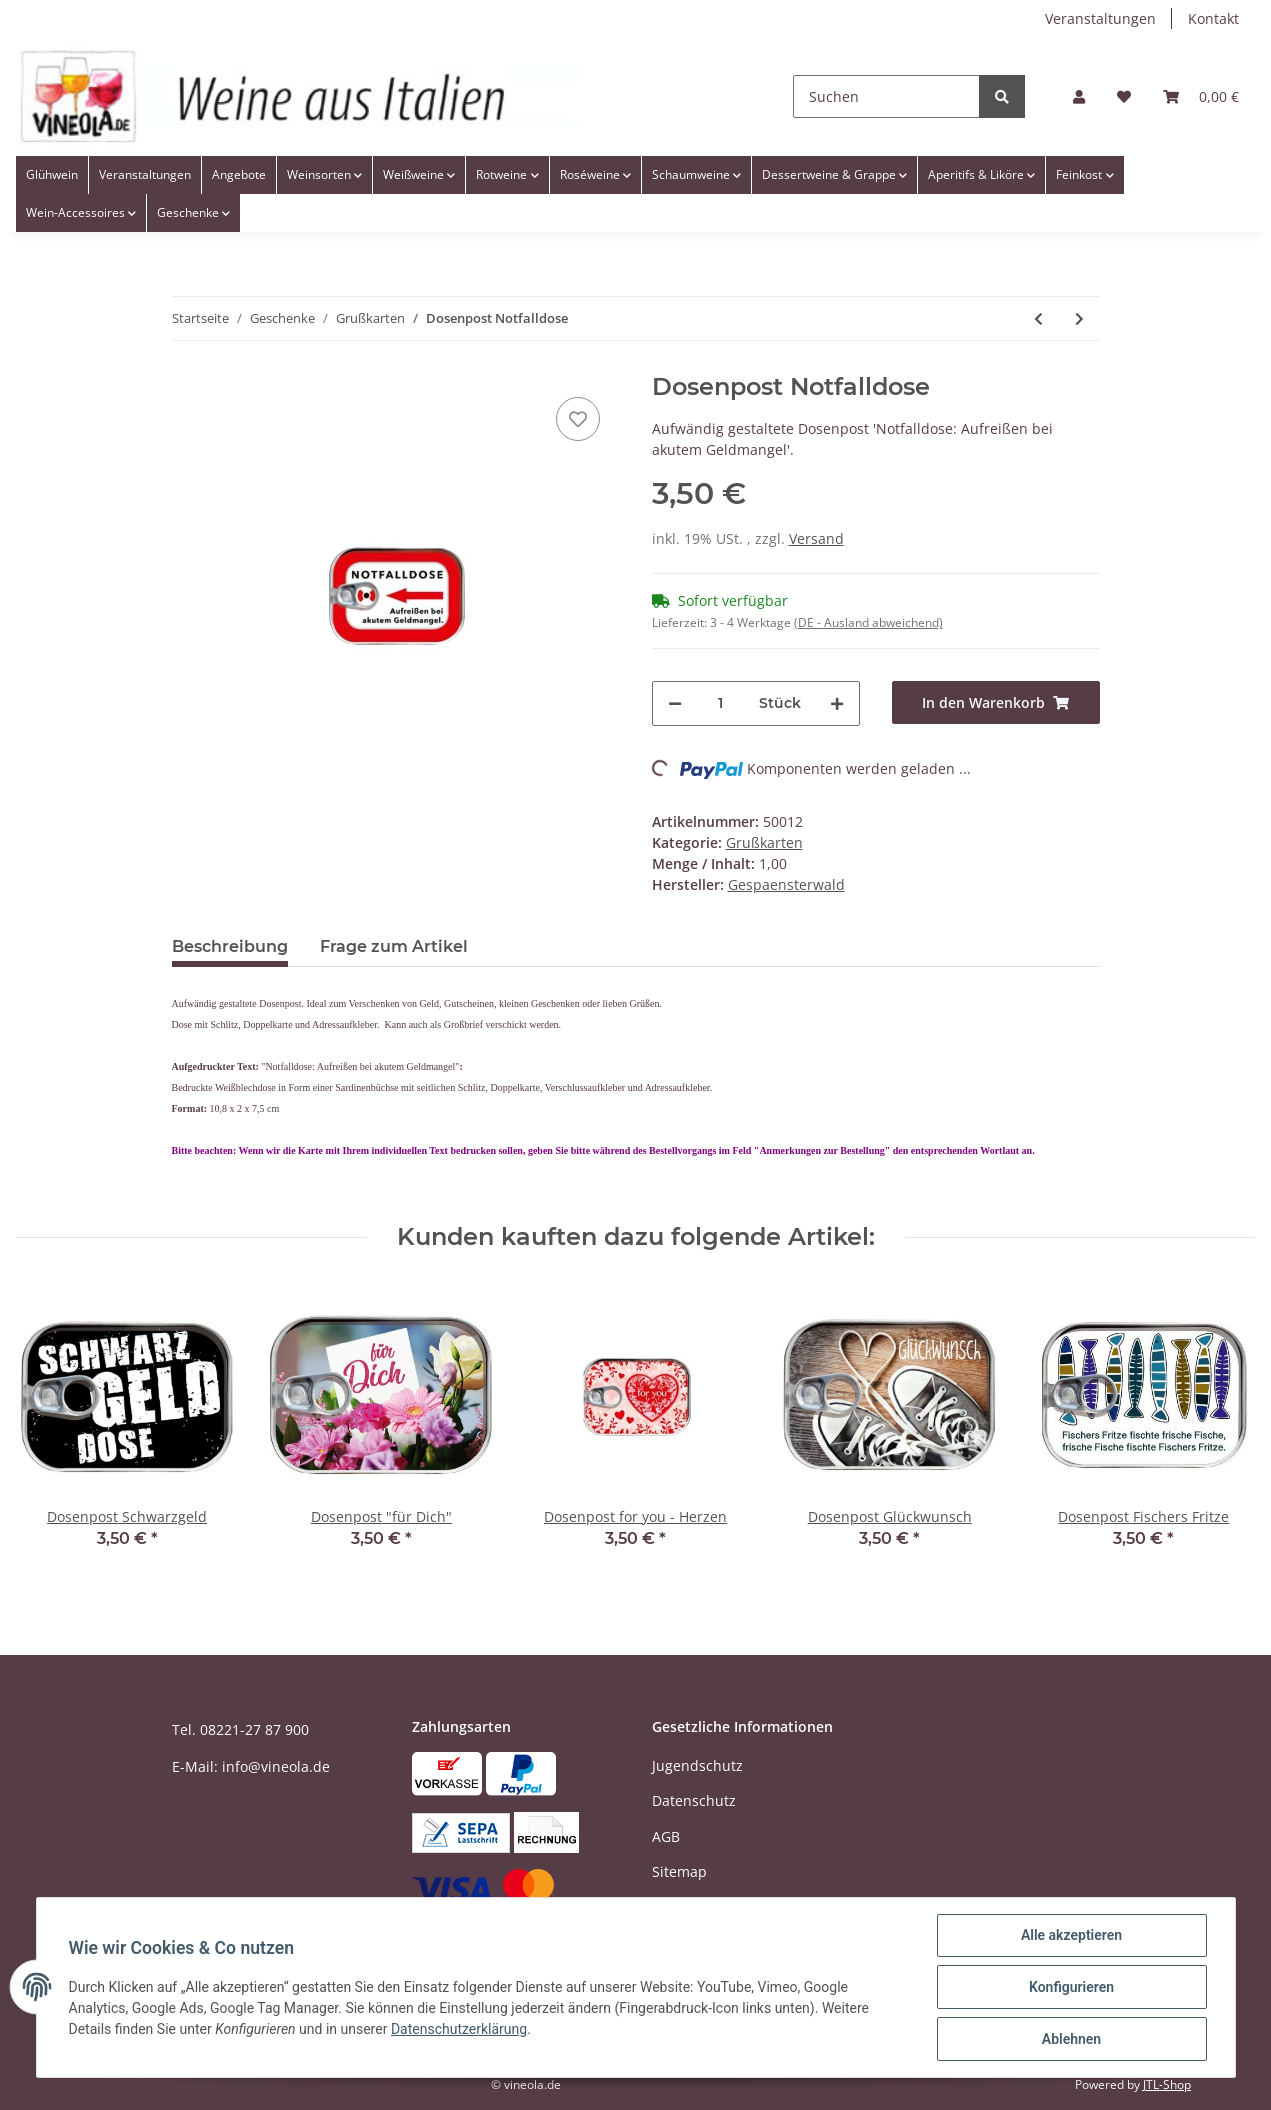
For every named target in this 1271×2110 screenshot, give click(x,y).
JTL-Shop (1167, 2084)
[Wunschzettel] (1124, 96)
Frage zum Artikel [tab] (394, 946)
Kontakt (1213, 18)
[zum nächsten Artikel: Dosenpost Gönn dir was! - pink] (1079, 318)
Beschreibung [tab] (230, 946)
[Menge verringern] (675, 703)
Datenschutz (694, 1800)
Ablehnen (1071, 2039)
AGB (666, 1836)
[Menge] (720, 703)
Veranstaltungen (1100, 18)
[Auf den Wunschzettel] (578, 419)
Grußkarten (764, 842)
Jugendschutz (697, 1765)
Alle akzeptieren (1071, 1935)
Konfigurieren (1071, 1987)
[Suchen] (886, 96)
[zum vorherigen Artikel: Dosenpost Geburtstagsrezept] (1038, 318)
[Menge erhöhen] (837, 703)
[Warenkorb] (1201, 96)
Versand (816, 538)
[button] (1079, 96)
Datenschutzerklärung (459, 2029)
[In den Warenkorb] (996, 702)
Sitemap (679, 1871)
